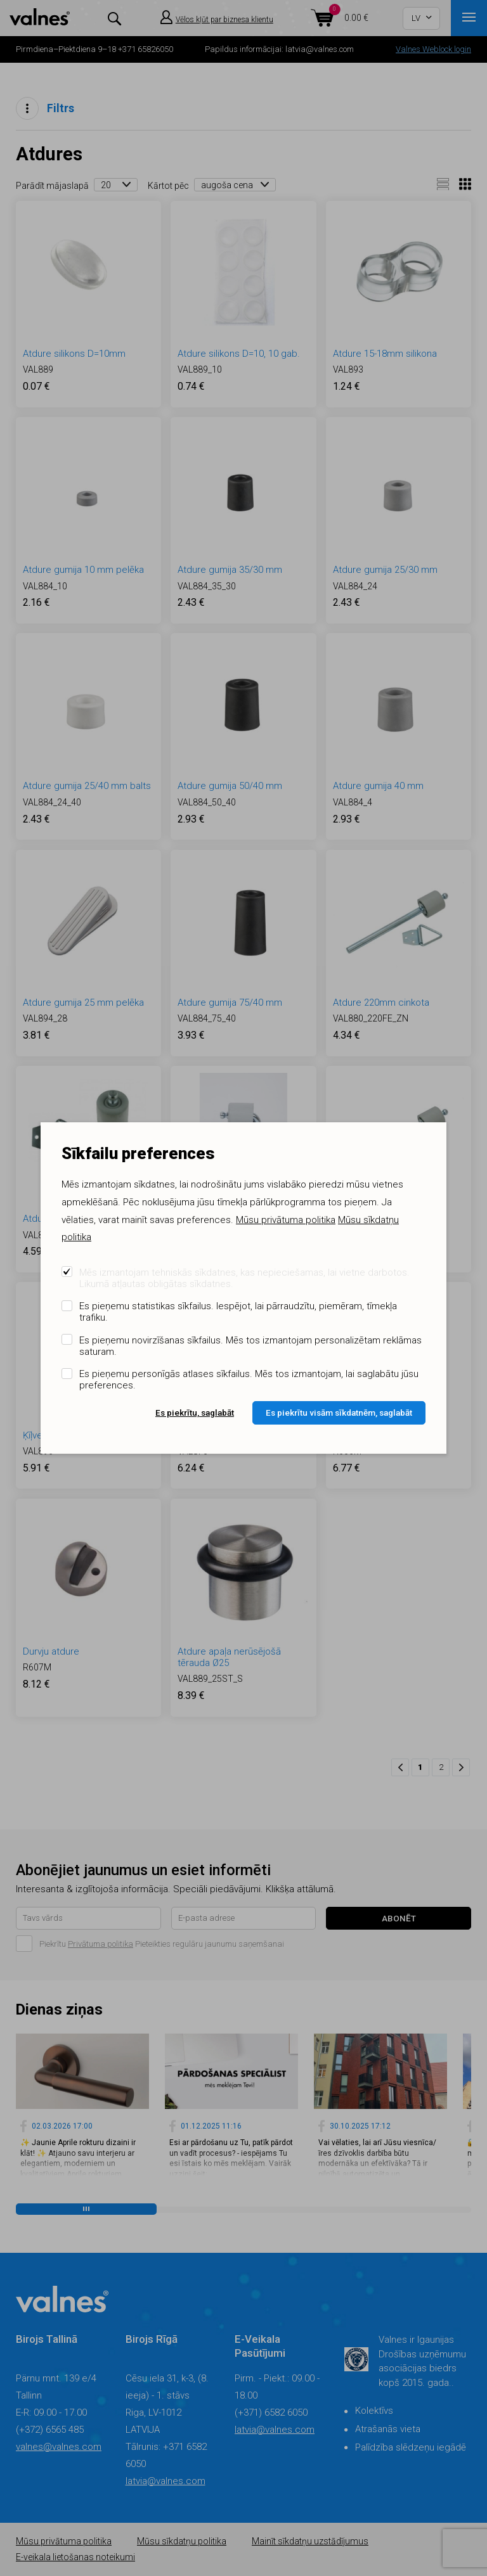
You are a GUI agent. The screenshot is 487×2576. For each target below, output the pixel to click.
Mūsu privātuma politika (285, 1220)
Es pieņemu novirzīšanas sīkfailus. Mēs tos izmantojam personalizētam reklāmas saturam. (250, 1346)
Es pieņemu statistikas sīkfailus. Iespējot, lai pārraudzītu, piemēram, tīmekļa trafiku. (238, 1311)
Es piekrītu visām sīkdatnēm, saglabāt (339, 1412)
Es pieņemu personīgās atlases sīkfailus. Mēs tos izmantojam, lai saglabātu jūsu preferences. (249, 1379)
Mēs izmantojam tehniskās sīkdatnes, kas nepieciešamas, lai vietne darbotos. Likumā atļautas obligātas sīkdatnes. (244, 1278)
